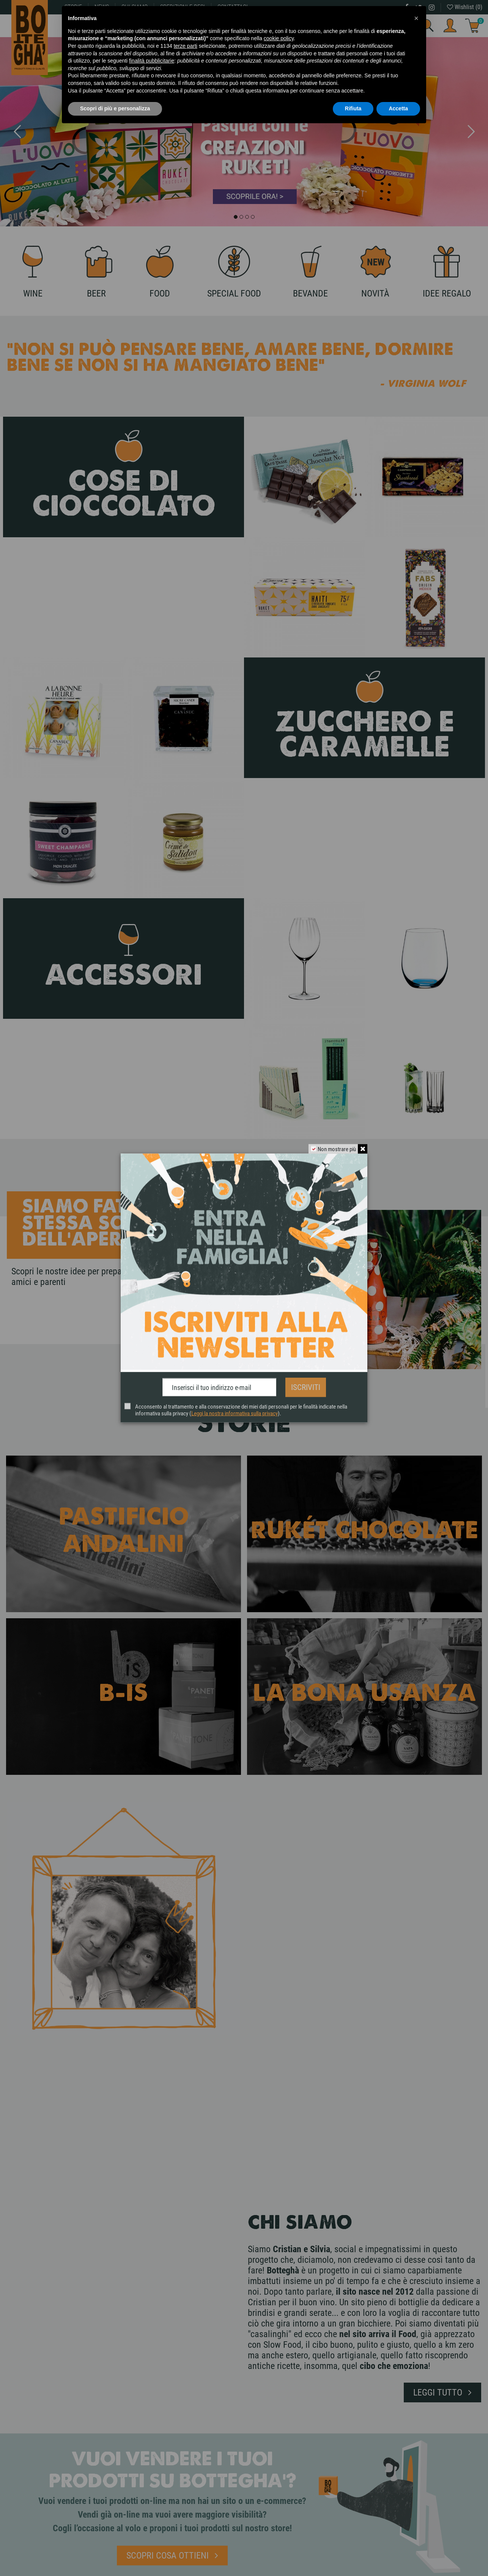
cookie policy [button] (279, 38)
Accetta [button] (398, 108)
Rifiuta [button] (353, 108)
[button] (416, 18)
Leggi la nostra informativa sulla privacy (234, 1410)
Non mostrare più (335, 1151)
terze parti (185, 46)
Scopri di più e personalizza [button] (115, 108)
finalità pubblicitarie (151, 61)
